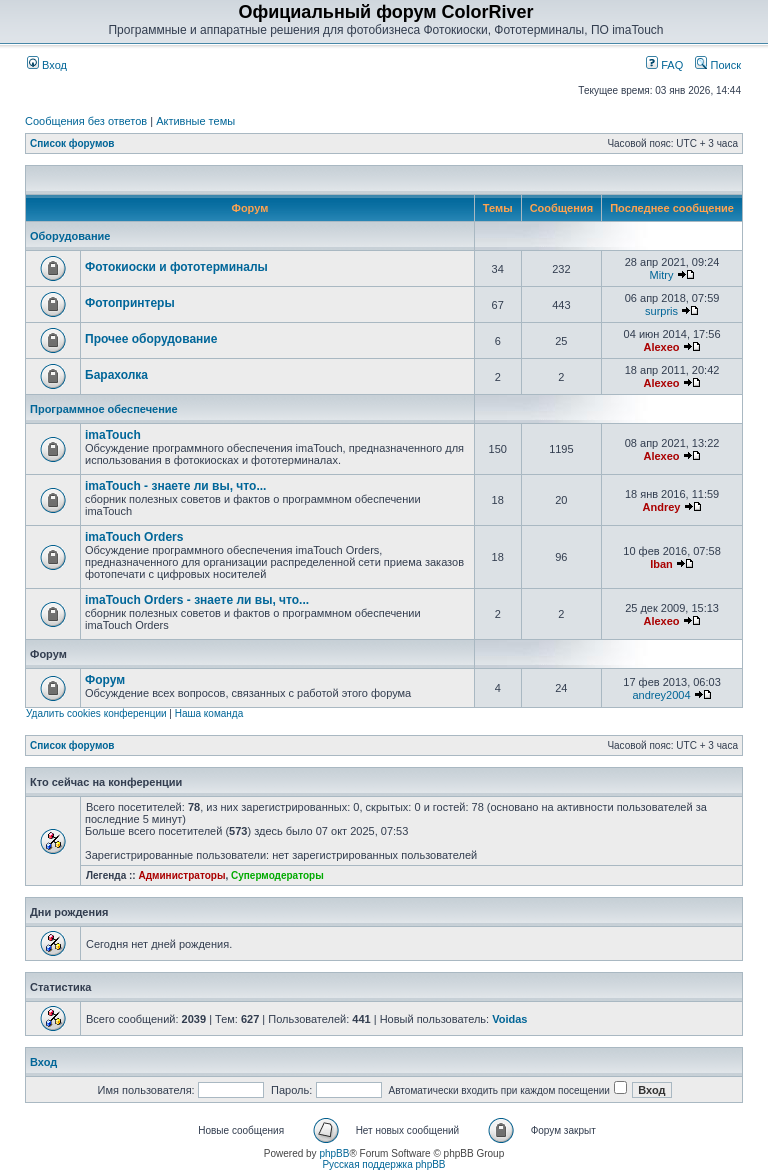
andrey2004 (661, 695)
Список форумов (72, 143)
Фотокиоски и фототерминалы (176, 267)
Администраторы (181, 875)
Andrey (662, 507)
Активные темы (195, 121)
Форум (105, 680)
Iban (661, 564)
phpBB (334, 1153)
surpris (661, 311)
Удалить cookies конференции (96, 713)
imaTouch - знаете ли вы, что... (175, 486)
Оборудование (70, 236)
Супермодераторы (277, 875)
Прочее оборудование (151, 339)
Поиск (718, 65)
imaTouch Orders (134, 537)
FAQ (664, 65)
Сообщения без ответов (86, 121)
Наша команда (209, 713)
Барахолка (116, 375)
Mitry (662, 275)
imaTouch (113, 435)
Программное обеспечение (104, 409)
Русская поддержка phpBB (383, 1164)
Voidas (509, 1019)
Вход (47, 65)
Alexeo (661, 347)
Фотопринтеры (130, 303)
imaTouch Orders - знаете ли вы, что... (197, 600)
